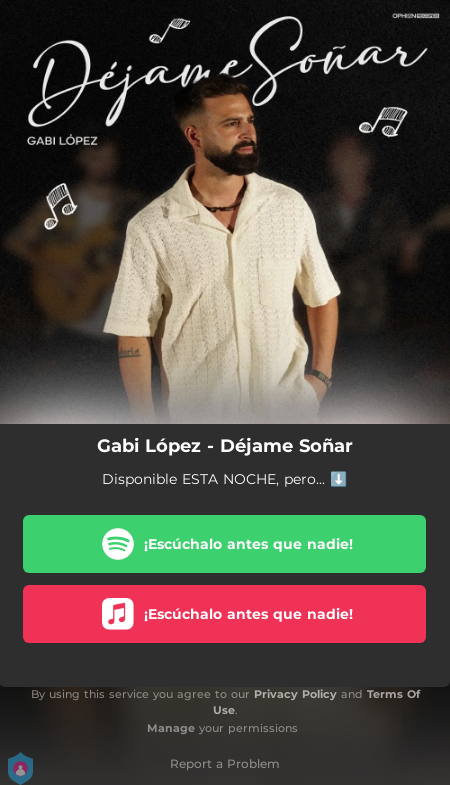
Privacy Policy (295, 694)
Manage (171, 728)
